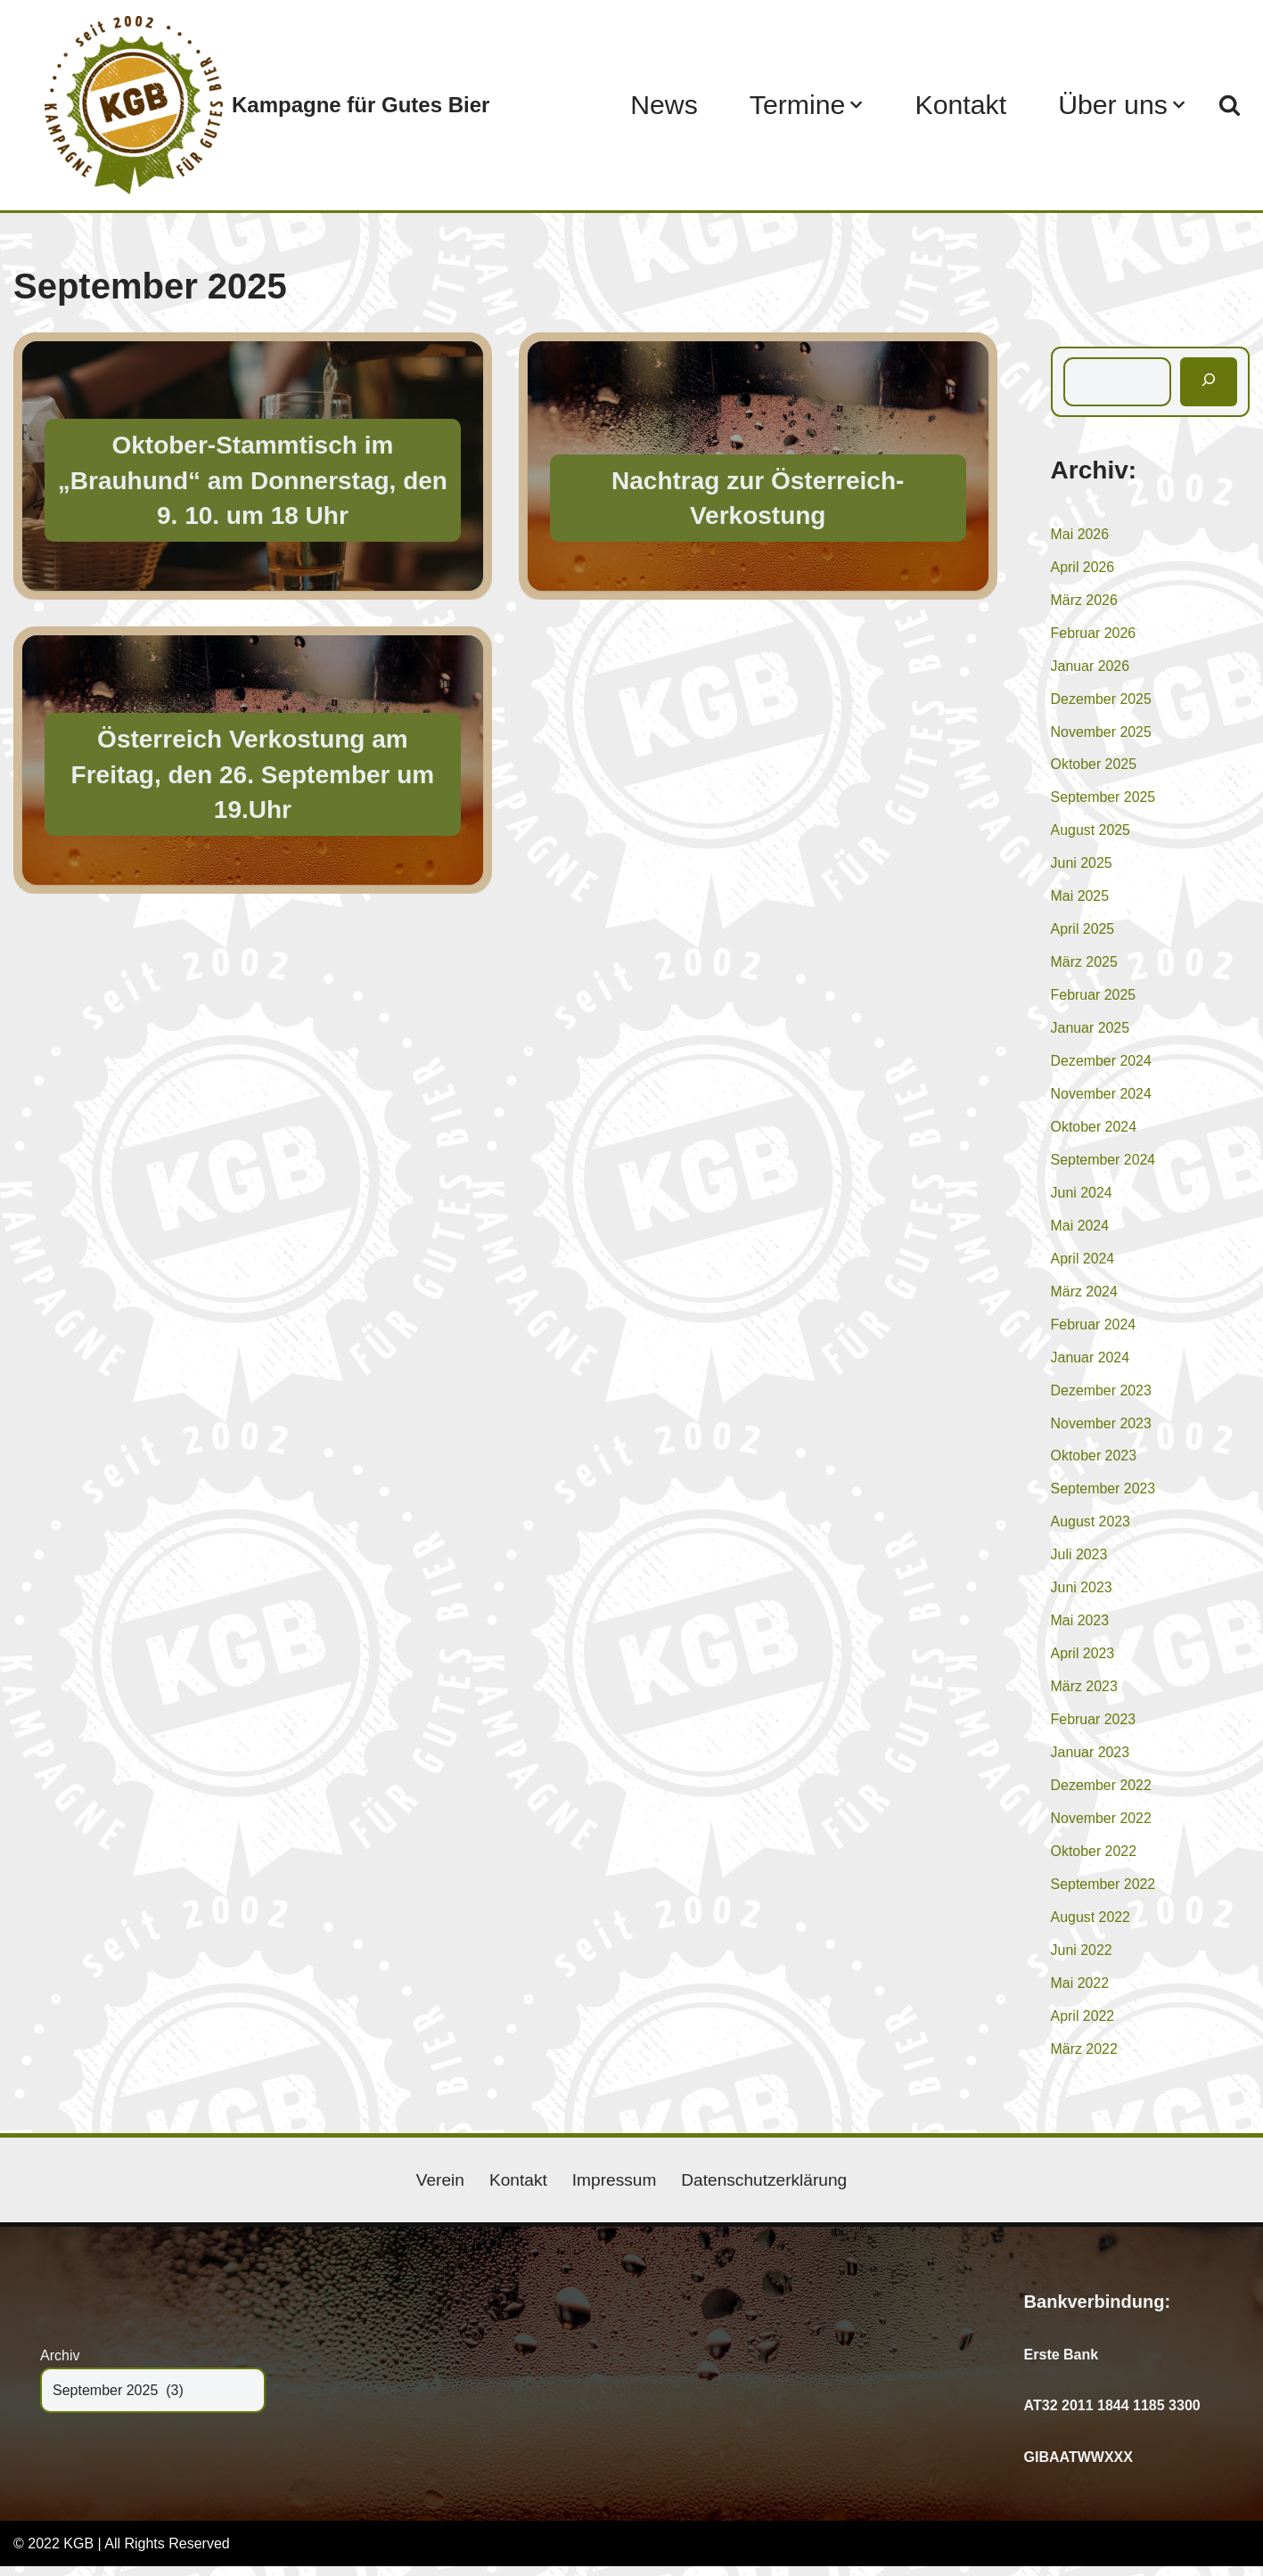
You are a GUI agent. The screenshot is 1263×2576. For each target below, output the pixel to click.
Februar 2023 (1093, 1728)
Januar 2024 (1090, 1362)
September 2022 (1103, 1893)
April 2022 (1083, 2025)
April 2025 (1083, 932)
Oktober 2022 (1094, 1860)
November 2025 (1101, 733)
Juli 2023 (1079, 1562)
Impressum (613, 2189)
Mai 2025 (1080, 899)
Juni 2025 (1081, 866)
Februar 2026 (1093, 634)
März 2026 (1085, 601)
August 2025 (1091, 832)
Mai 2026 (1080, 535)
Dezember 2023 (1101, 1396)
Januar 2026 (1090, 667)
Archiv (59, 2365)
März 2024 (1085, 1296)
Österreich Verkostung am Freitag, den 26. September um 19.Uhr (253, 773)
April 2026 (1083, 568)
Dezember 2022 (1101, 1794)
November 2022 (1101, 1827)
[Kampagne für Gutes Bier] (267, 105)
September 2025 (1103, 799)
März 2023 (1085, 1694)
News (662, 105)
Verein (439, 2189)
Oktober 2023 (1094, 1462)
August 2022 (1091, 1926)
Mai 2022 (1080, 1992)
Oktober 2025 (1094, 766)
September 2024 (1103, 1164)
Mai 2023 (1080, 1628)
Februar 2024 (1093, 1329)
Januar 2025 (1090, 1032)
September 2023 (1103, 1495)
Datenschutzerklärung (764, 2189)
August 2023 (1091, 1528)
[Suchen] (1229, 105)
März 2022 (1085, 2058)
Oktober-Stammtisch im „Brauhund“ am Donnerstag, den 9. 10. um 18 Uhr (252, 479)
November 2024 (1101, 1098)
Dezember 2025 (1101, 700)
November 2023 (1101, 1429)
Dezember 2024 (1101, 1065)
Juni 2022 (1081, 1959)
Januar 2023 (1090, 1761)
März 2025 (1085, 965)
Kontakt (959, 105)
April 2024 (1083, 1264)
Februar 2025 (1093, 998)
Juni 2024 (1081, 1198)
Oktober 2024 (1094, 1131)
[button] (855, 104)
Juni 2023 (1081, 1595)
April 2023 (1083, 1661)
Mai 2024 (1080, 1231)
